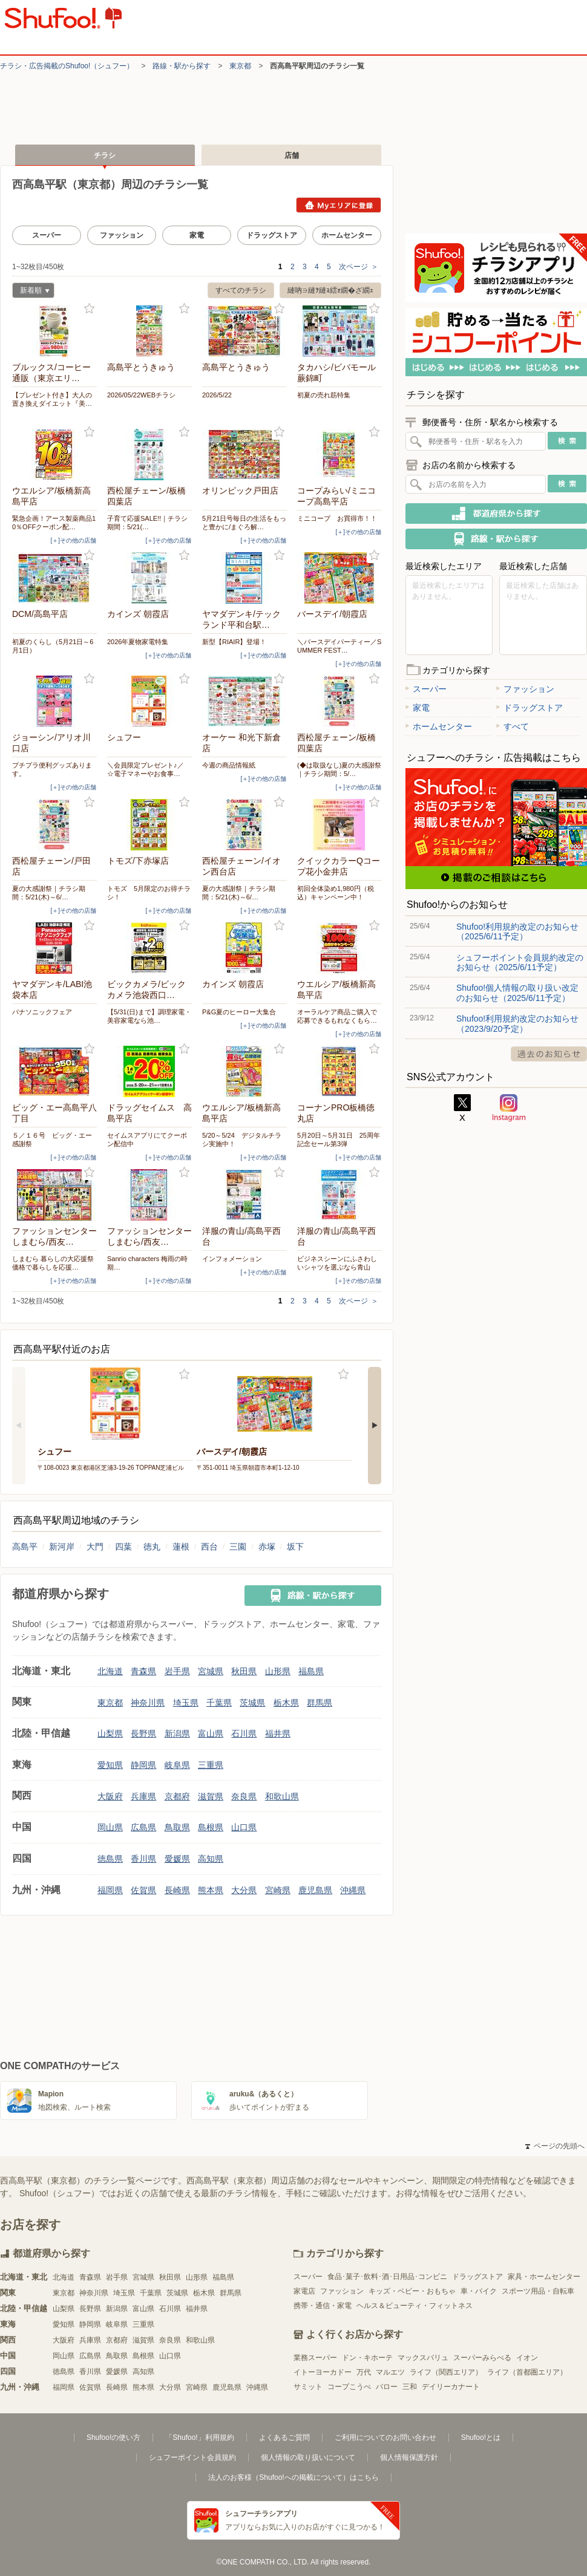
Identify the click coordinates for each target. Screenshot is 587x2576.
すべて (512, 726)
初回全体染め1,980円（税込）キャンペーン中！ (335, 893)
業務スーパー (315, 2357)
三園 (237, 1546)
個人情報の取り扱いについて (308, 2457)
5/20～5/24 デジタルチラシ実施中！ (241, 1139)
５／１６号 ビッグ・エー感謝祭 (52, 1139)
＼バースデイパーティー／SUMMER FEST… (339, 646)
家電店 (304, 2291)
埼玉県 (185, 1702)
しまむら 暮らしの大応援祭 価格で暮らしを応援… (53, 1263)
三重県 (210, 1765)
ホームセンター (346, 235)
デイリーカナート (451, 2386)
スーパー (46, 235)
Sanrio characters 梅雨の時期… (147, 1263)
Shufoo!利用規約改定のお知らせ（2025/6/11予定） (517, 931)
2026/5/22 (217, 395)
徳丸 (151, 1546)
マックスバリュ (423, 2357)
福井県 (277, 1733)
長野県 (143, 1733)
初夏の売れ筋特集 (323, 395)
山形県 (277, 1671)
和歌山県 (282, 1796)
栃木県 (286, 1702)
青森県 (143, 1671)
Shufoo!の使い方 (113, 2437)
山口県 (244, 1827)
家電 (196, 235)
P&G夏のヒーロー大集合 (239, 1012)
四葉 (123, 1546)
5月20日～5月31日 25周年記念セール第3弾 (338, 1139)
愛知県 (110, 1765)
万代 (363, 2372)
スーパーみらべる (482, 2357)
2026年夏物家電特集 (137, 641)
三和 (409, 2386)
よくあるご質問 (284, 2437)
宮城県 (210, 1671)
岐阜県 (177, 1765)
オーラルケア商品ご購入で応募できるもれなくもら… (337, 1016)
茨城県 (252, 1702)
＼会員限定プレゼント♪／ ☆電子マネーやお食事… (145, 769)
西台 (209, 1546)
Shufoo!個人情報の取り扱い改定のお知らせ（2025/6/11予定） (517, 992)
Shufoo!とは (480, 2437)
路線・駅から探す (181, 66)
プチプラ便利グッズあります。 (52, 769)
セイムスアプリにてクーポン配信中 (147, 1139)
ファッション (121, 235)
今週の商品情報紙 (228, 765)
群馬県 (319, 1702)
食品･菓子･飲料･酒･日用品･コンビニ (387, 2276)
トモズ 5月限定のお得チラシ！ (149, 893)
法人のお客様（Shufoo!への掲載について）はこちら (293, 2477)
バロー (387, 2386)
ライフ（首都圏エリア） (527, 2372)
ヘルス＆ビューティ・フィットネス (414, 2305)
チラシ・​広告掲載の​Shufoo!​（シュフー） (67, 66)
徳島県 (110, 1859)
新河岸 (61, 1546)
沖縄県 (353, 1890)
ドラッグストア (271, 235)
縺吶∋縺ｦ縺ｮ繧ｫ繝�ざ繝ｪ (330, 290)
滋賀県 (210, 1796)
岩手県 (177, 1671)
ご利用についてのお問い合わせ (385, 2437)
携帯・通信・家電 (323, 2305)
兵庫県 (143, 1796)
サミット (308, 2386)
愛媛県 (177, 1859)
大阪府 (110, 1796)
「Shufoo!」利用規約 (199, 2437)
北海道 (110, 1671)
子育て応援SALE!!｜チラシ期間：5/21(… (147, 522)
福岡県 (110, 1890)
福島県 (311, 1671)
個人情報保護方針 (409, 2457)
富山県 (210, 1733)
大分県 (244, 1890)
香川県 (143, 1859)
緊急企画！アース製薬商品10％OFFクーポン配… (54, 522)
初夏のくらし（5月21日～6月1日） (52, 646)
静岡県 (143, 1765)
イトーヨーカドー (323, 2372)
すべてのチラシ (240, 290)
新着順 (31, 292)
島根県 (210, 1827)
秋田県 (244, 1671)
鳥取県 (177, 1827)
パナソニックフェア (42, 1012)
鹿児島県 (315, 1890)
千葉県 (219, 1702)
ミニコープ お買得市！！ (337, 518)
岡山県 (110, 1827)
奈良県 (244, 1796)
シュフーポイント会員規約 (192, 2457)
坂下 (295, 1546)
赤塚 (266, 1546)
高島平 (25, 1546)
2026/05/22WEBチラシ (141, 395)
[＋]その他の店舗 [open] (73, 540)
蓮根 (180, 1546)
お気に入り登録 (89, 308)
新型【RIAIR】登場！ (234, 641)
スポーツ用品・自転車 (538, 2291)
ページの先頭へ (555, 2146)
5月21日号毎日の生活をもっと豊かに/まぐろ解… (244, 522)
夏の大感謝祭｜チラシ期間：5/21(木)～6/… (48, 893)
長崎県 (177, 1890)
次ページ (358, 266)
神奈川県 (148, 1702)
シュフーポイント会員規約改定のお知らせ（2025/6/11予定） (519, 962)
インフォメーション (232, 1258)
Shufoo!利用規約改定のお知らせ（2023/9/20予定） (517, 1023)
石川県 (244, 1733)
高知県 (210, 1859)
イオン (527, 2357)
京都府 (177, 1796)
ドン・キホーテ (367, 2357)
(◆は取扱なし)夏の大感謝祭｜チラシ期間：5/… (339, 769)
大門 (95, 1546)
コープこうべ (349, 2386)
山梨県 (110, 1733)
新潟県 (177, 1733)
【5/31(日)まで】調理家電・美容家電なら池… (149, 1016)
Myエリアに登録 (338, 205)
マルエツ (390, 2372)
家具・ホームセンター (544, 2276)
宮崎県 (277, 1890)
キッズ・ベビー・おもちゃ (412, 2291)
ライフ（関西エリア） (446, 2372)
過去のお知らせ (549, 1053)
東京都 (240, 66)
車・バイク (479, 2291)
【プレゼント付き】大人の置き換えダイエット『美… (52, 399)
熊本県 (210, 1890)
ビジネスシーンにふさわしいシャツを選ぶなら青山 (337, 1263)
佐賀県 (143, 1890)
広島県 (143, 1827)
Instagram (509, 1108)
